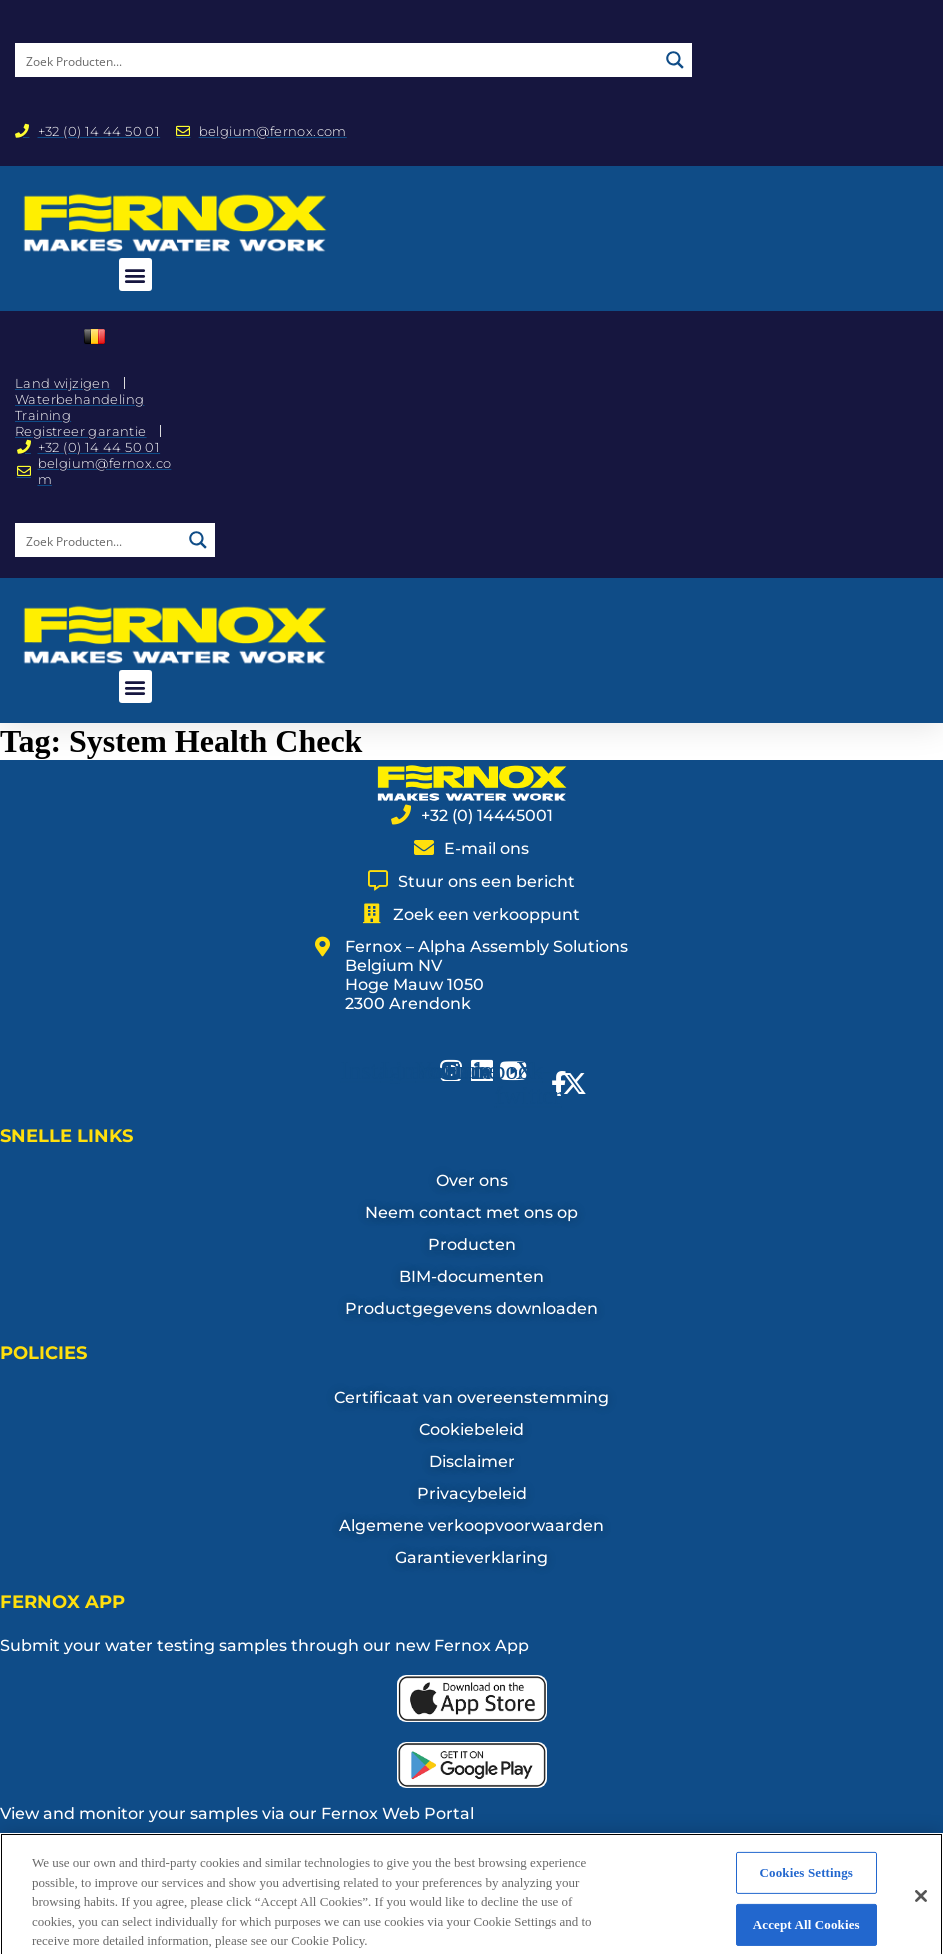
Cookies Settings (806, 1896)
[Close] (921, 1920)
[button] (135, 274)
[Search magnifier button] (675, 60)
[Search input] (337, 60)
